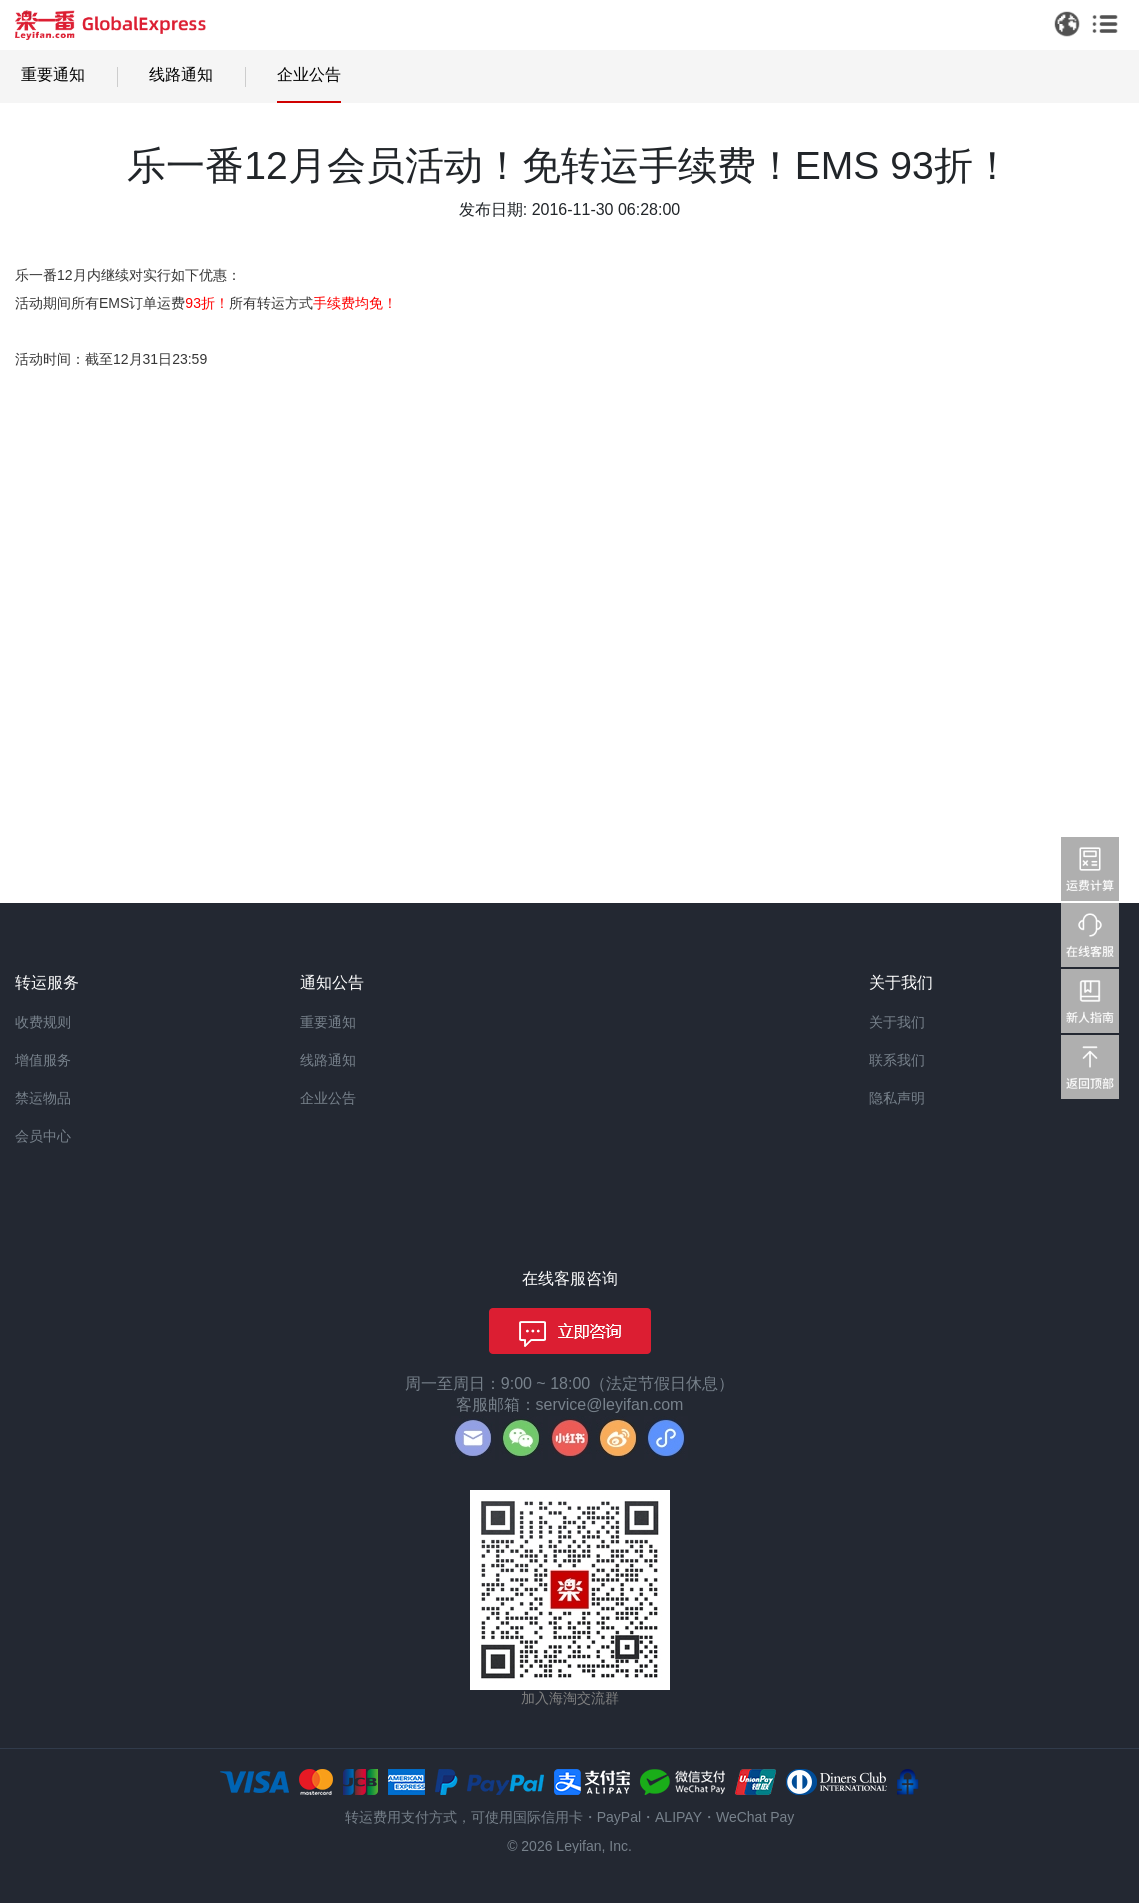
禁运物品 (43, 1098)
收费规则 (43, 1022)
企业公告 (309, 74)
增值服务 (43, 1060)
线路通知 (181, 74)
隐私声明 (897, 1098)
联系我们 (897, 1060)
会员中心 (43, 1136)
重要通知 (53, 74)
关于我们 (897, 1022)
